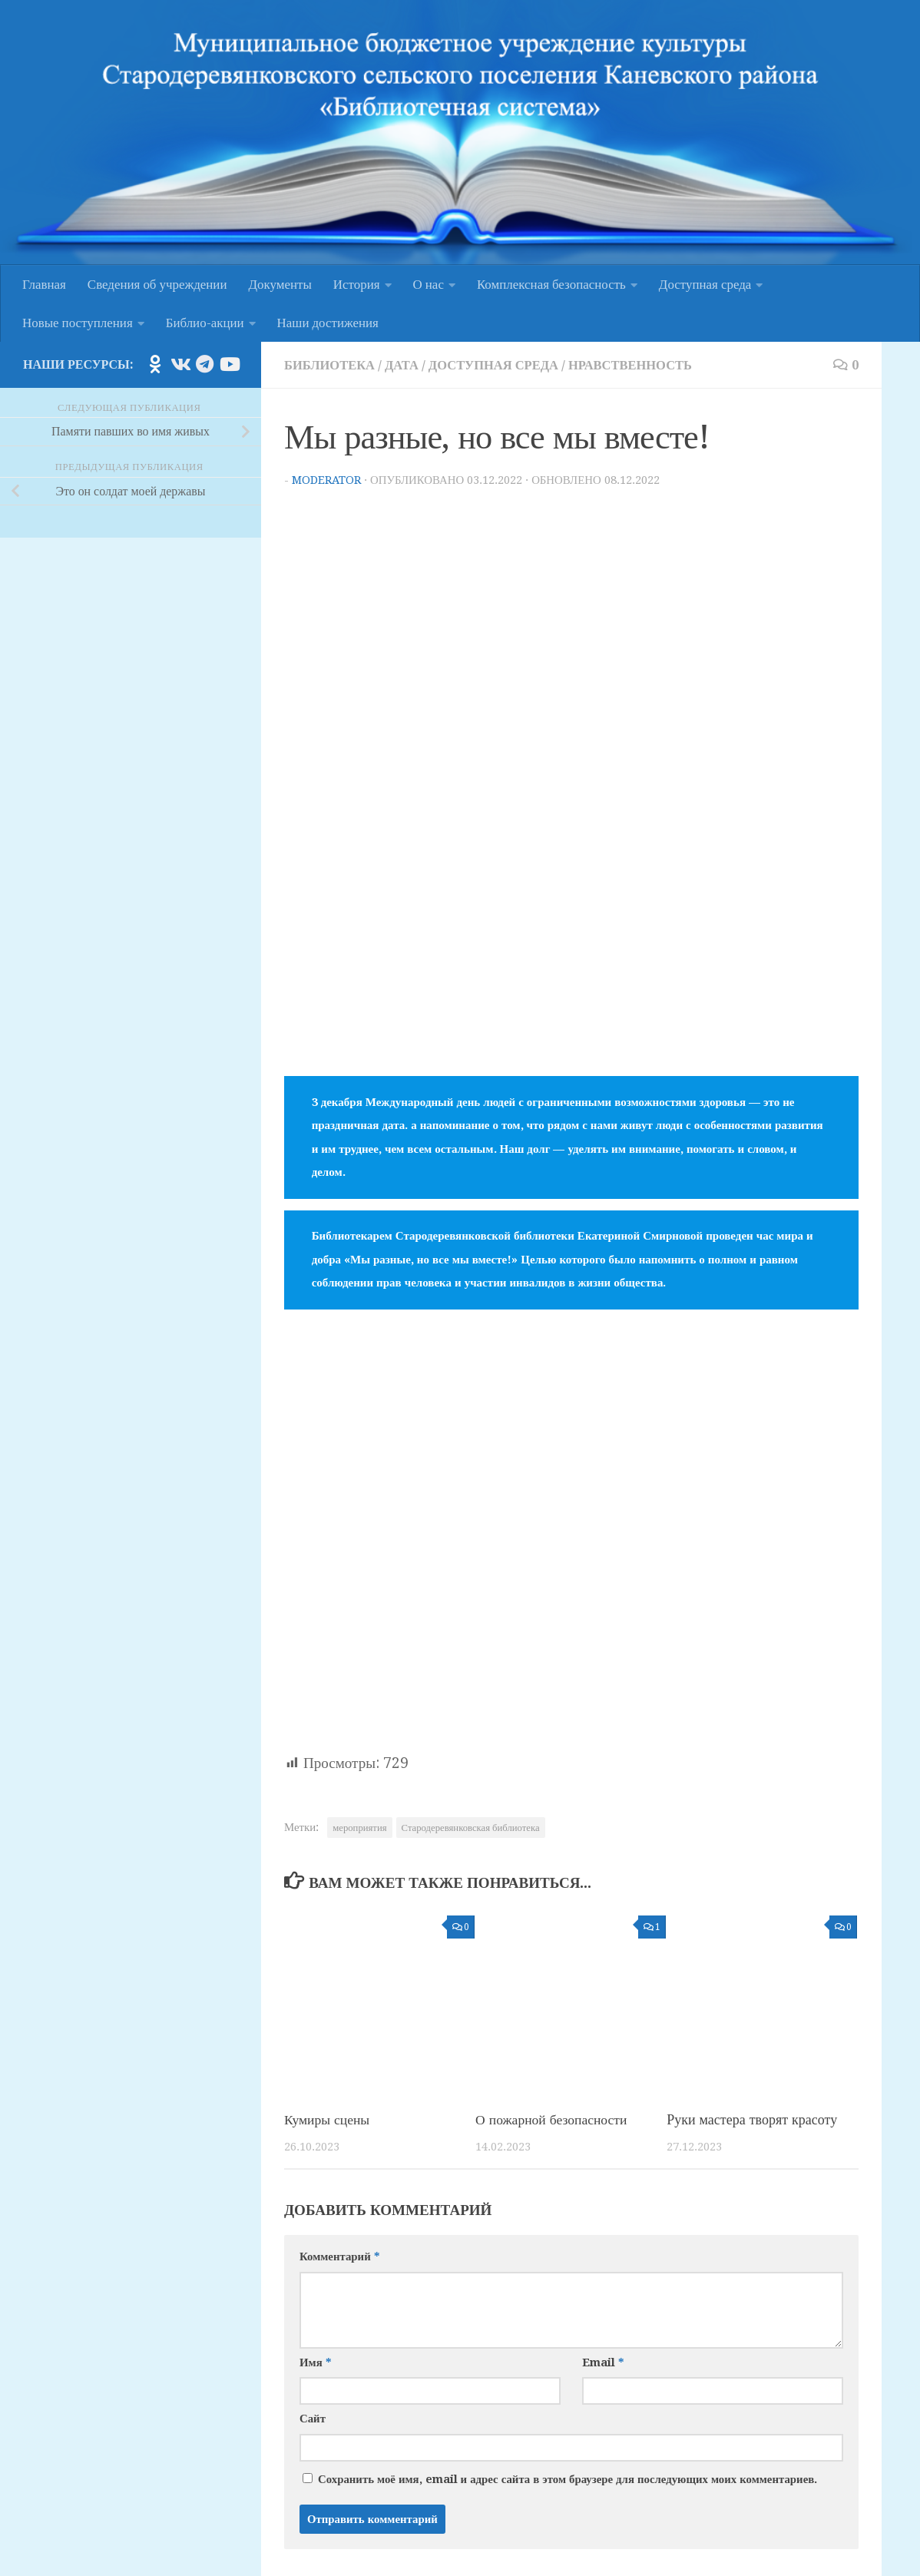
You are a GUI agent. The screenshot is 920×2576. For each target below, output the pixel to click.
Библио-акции (205, 322)
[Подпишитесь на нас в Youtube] (229, 364)
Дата (404, 364)
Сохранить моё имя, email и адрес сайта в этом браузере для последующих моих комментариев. (567, 2478)
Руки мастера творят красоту (752, 2119)
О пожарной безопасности (552, 2119)
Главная (44, 284)
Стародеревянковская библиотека (471, 1827)
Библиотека (330, 364)
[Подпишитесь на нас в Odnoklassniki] (155, 364)
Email (603, 2362)
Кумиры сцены (328, 2119)
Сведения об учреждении (157, 284)
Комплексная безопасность (551, 284)
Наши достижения (328, 322)
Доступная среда (705, 284)
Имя (315, 2362)
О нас (428, 284)
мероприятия (359, 1827)
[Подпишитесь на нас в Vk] (179, 364)
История (356, 284)
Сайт (312, 2418)
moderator (327, 479)
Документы (280, 284)
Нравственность (638, 364)
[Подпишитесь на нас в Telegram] (204, 364)
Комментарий (339, 2256)
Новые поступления (77, 322)
